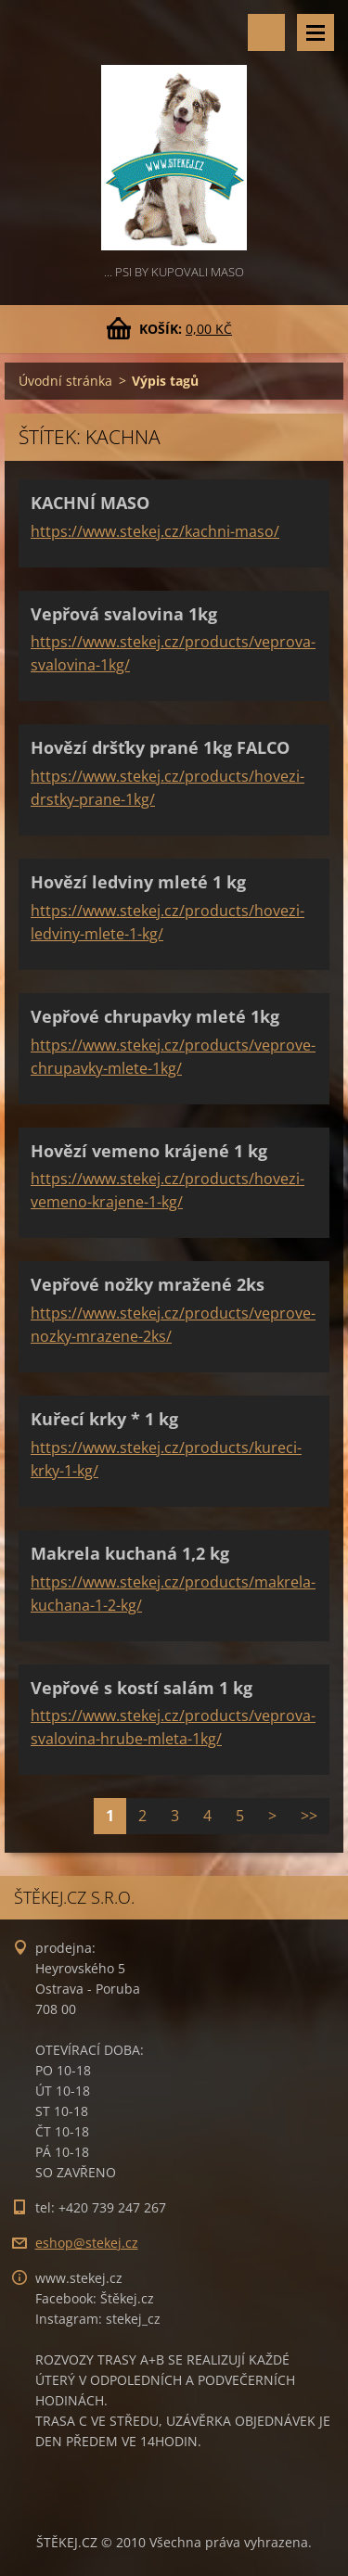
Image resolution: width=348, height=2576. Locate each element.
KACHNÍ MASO (90, 502)
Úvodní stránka (65, 380)
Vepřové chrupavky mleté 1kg (155, 1016)
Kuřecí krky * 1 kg (104, 1419)
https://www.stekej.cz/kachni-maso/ (155, 531)
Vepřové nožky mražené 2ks (147, 1284)
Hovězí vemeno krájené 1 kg (149, 1151)
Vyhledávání (266, 32)
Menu (315, 32)
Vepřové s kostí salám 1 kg (141, 1688)
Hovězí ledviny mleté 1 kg (138, 882)
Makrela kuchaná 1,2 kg (130, 1553)
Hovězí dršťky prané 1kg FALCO (160, 747)
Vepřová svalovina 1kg (124, 614)
